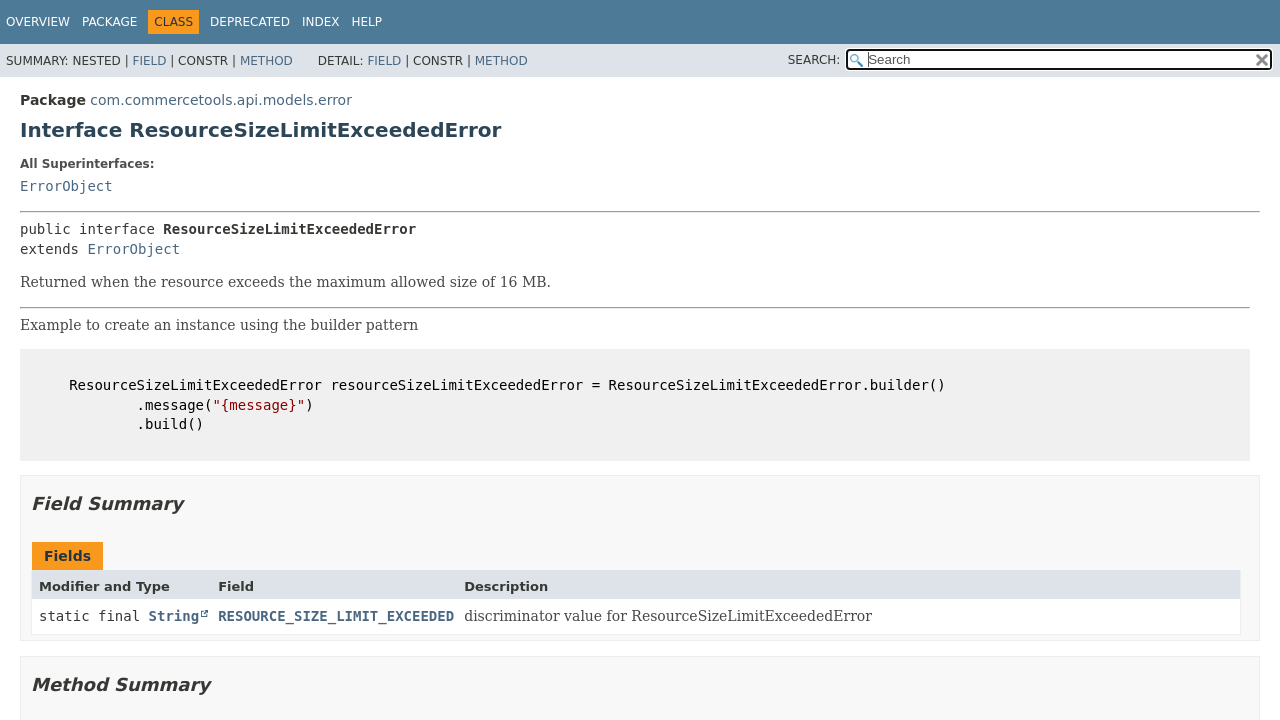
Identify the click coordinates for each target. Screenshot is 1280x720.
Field (149, 61)
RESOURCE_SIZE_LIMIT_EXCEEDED (336, 616)
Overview (38, 22)
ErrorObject (66, 186)
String (174, 616)
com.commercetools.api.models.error (221, 100)
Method (266, 61)
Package (109, 22)
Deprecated (250, 22)
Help (366, 22)
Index (321, 22)
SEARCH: (814, 60)
